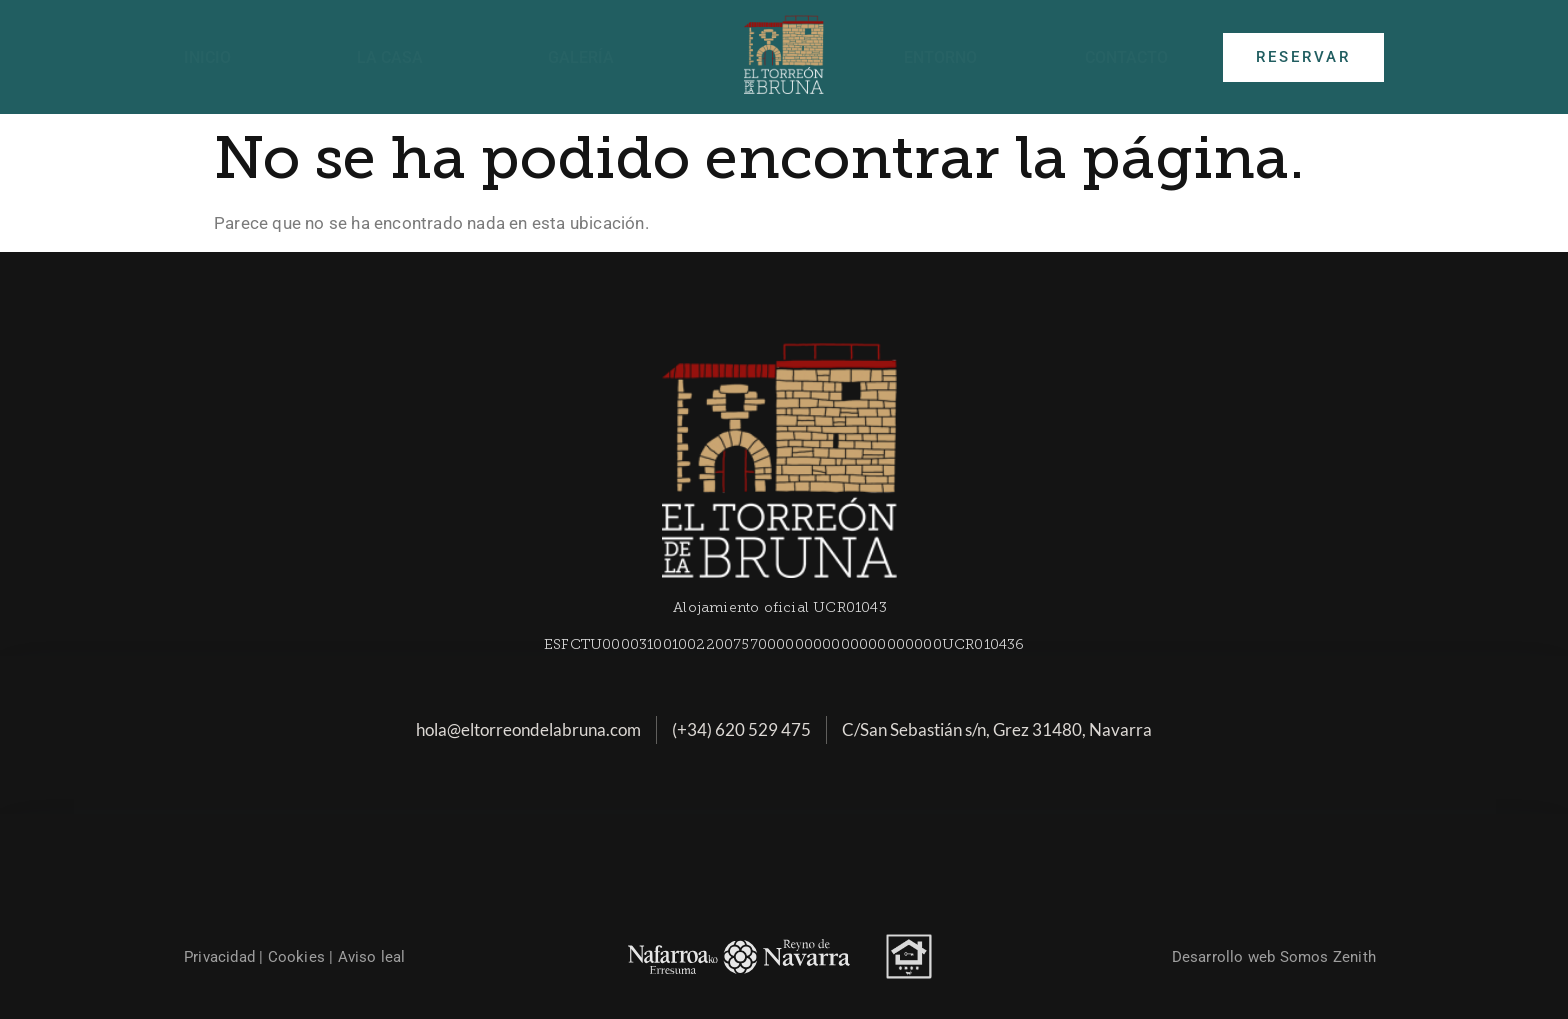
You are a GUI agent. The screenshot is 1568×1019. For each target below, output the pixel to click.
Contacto (1126, 57)
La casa (390, 57)
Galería (581, 57)
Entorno (940, 57)
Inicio (207, 57)
